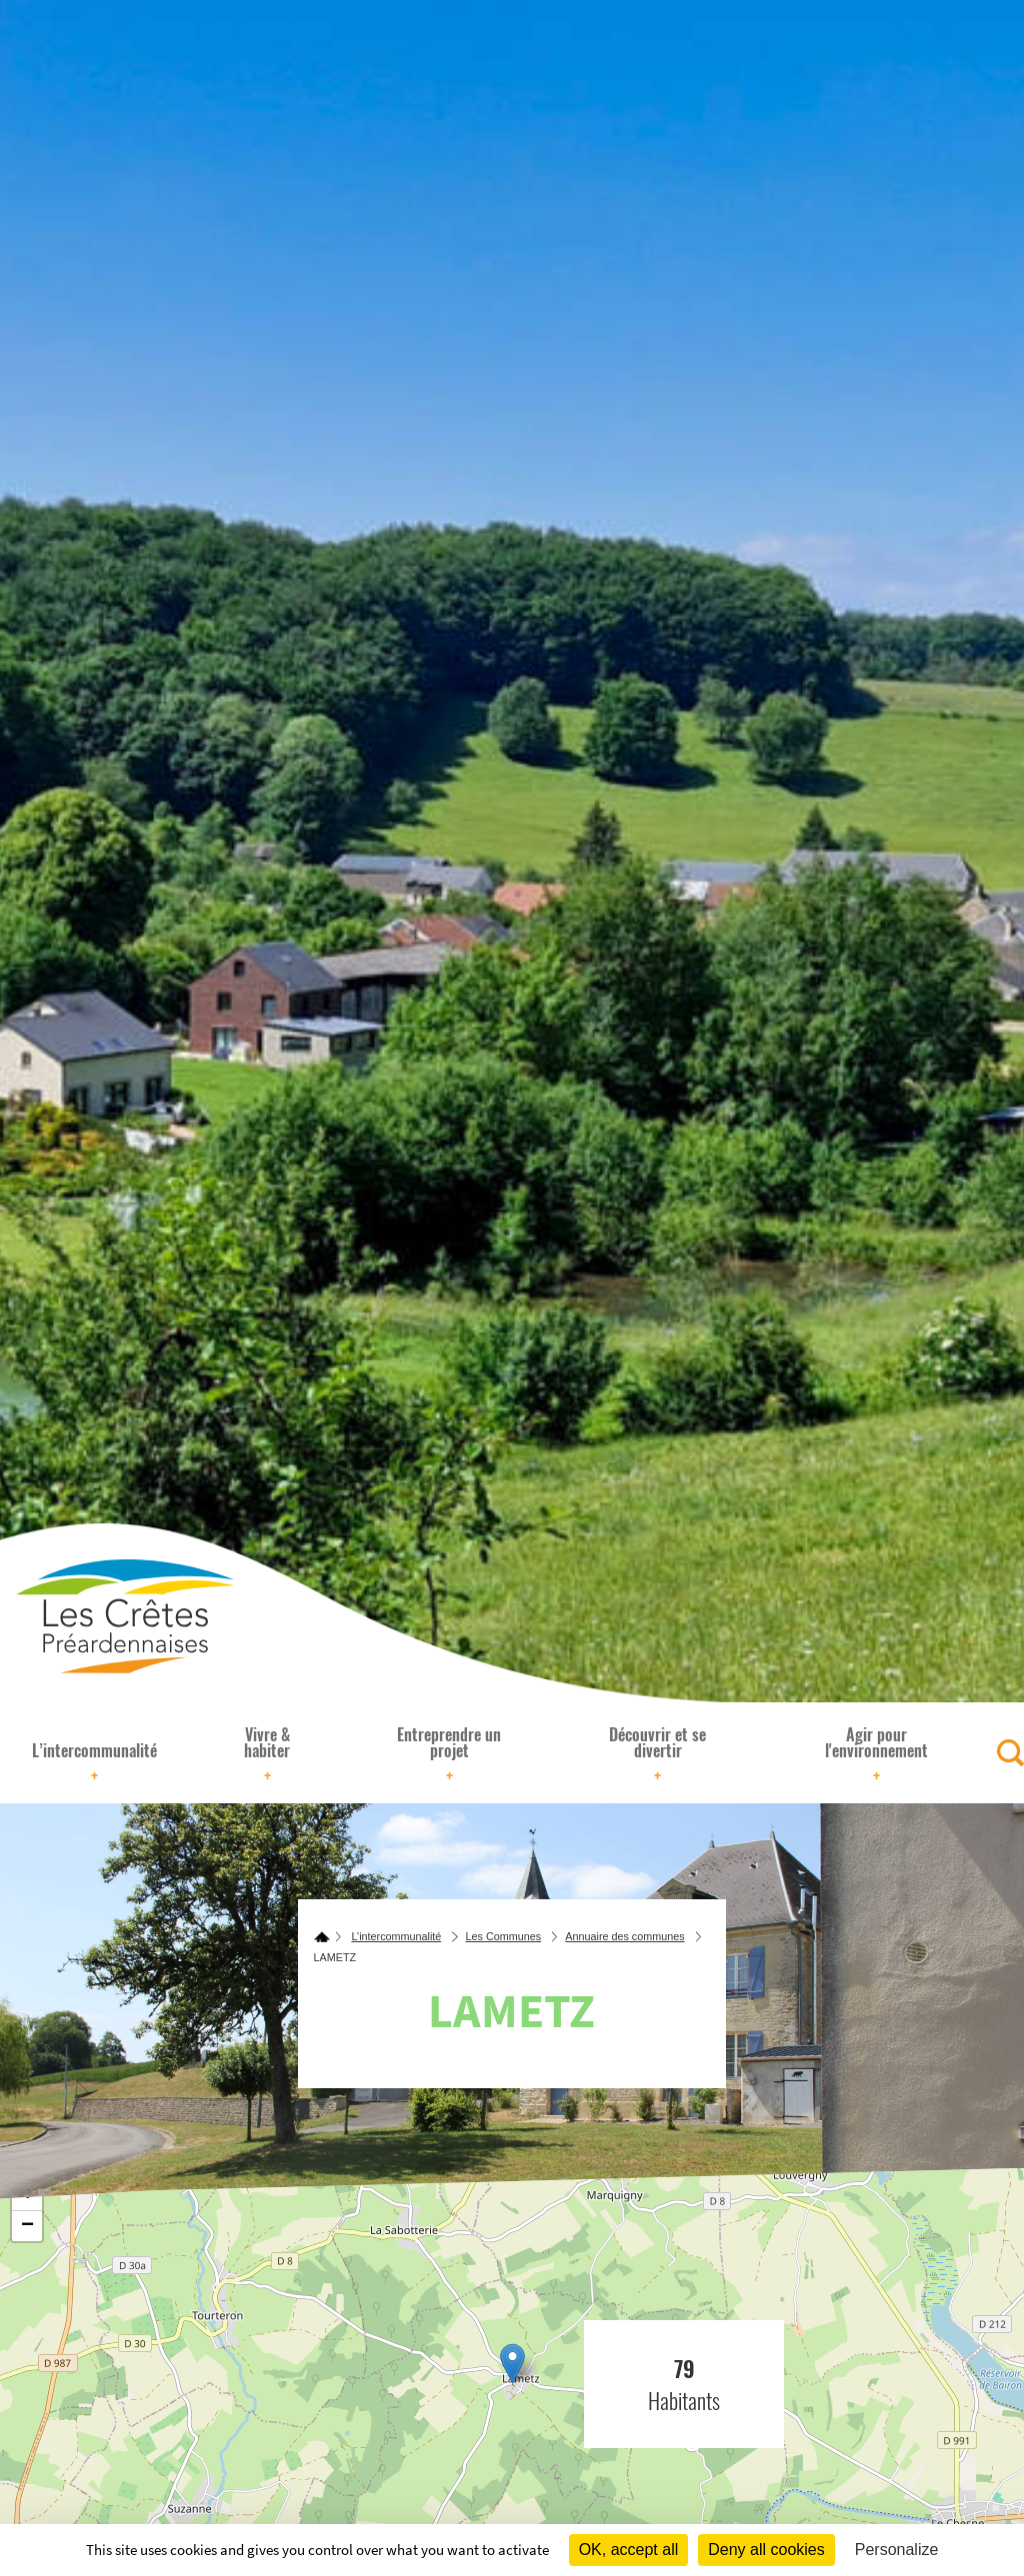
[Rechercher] (1010, 1752)
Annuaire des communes (624, 1936)
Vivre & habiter (267, 1755)
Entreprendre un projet (449, 1755)
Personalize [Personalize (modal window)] (897, 2549)
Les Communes (504, 1936)
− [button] (27, 2226)
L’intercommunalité (94, 1763)
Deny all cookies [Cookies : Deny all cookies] (766, 2549)
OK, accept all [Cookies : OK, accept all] (629, 2549)
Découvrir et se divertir (657, 1755)
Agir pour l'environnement (876, 1755)
